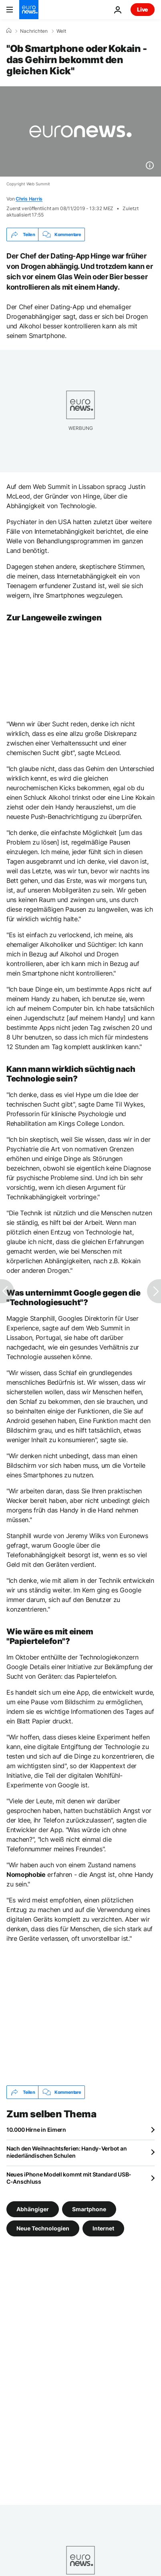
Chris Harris (29, 199)
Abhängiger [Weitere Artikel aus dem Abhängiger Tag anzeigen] (32, 2209)
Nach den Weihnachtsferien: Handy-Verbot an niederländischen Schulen (66, 2152)
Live (142, 9)
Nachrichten (34, 31)
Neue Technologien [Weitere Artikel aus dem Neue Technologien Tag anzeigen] (42, 2228)
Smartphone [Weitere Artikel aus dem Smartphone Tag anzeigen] (89, 2209)
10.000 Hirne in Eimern (36, 2129)
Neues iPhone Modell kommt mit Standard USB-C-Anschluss (68, 2178)
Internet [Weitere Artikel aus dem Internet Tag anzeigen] (103, 2228)
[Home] (8, 31)
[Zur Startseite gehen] (28, 9)
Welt (61, 31)
